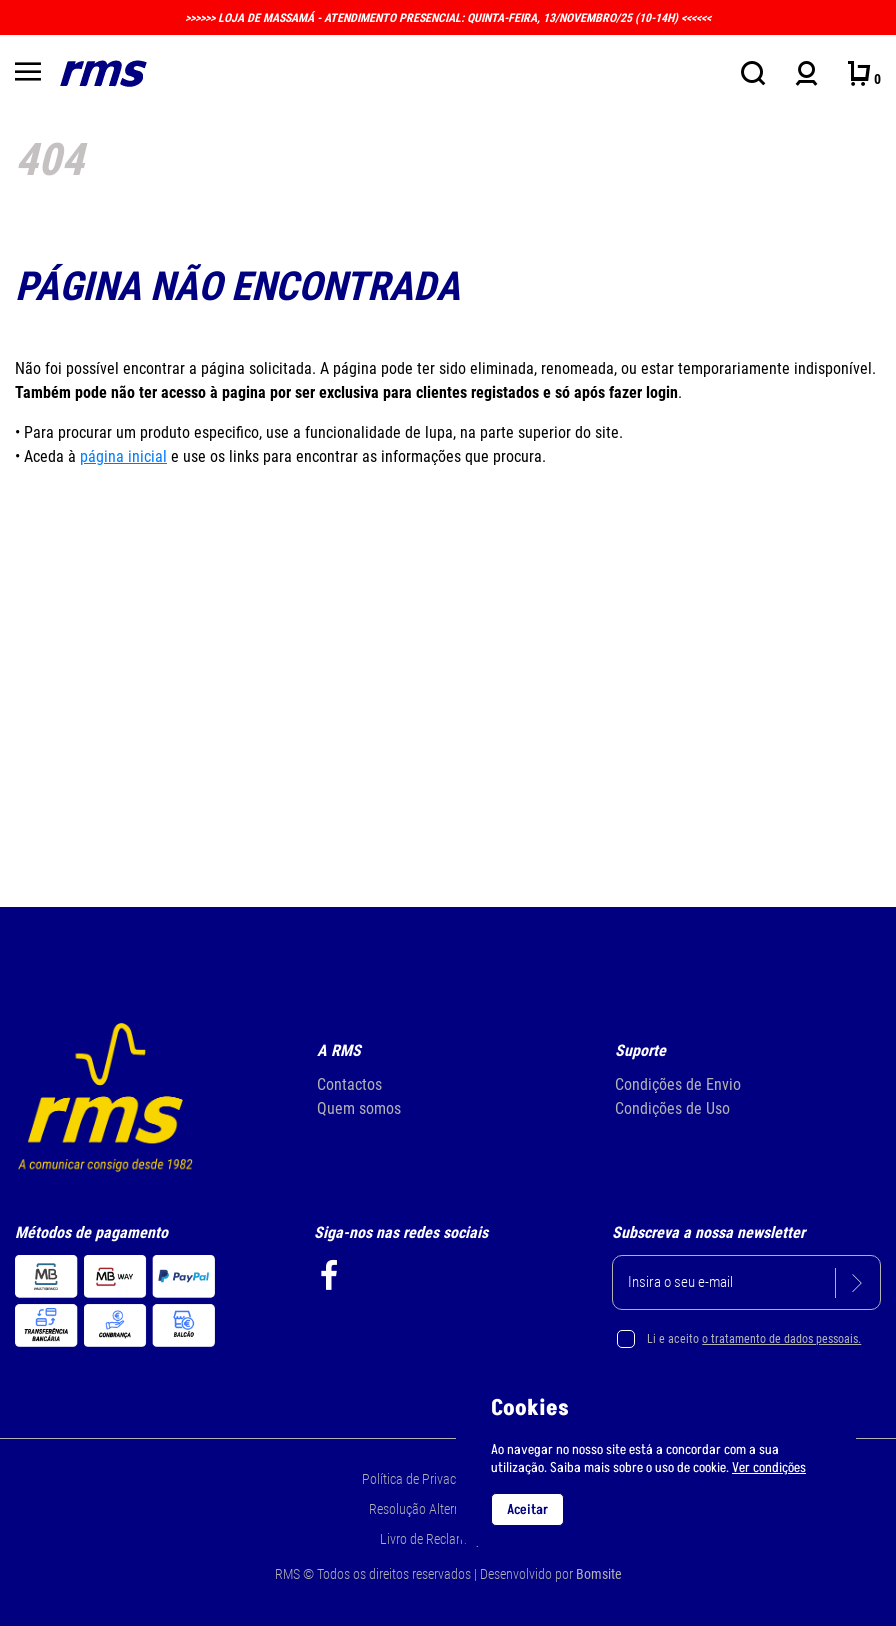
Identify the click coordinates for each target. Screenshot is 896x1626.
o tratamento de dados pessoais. (781, 1339)
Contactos (349, 1084)
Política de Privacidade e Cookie (448, 1479)
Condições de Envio (678, 1084)
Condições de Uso (672, 1108)
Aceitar (527, 1509)
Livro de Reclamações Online (458, 1539)
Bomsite (599, 1574)
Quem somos (359, 1108)
